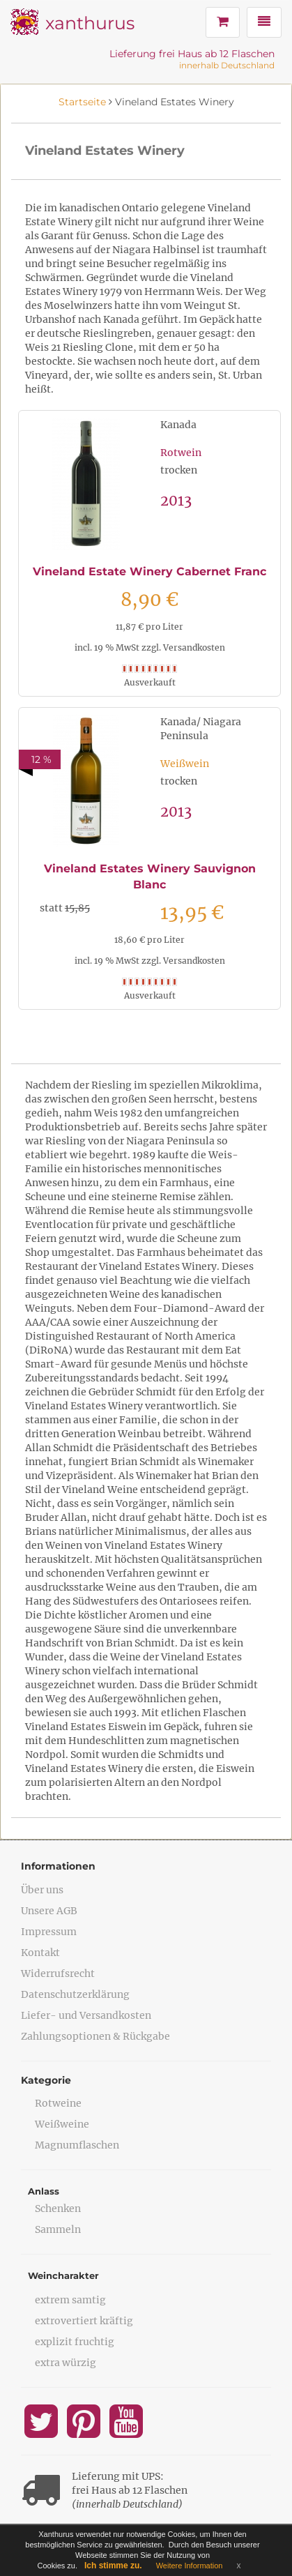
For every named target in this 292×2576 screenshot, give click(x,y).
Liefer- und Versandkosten (86, 2015)
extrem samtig (70, 2300)
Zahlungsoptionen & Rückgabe (95, 2036)
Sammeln (58, 2229)
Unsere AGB (49, 1910)
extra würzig (65, 2362)
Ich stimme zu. (113, 2565)
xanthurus (90, 23)
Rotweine (58, 2103)
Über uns (42, 1890)
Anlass (43, 2191)
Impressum (49, 1931)
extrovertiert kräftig (84, 2320)
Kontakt (40, 1952)
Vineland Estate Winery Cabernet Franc (149, 571)
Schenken (58, 2208)
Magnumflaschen (77, 2145)
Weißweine (62, 2124)
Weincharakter (63, 2275)
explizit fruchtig (74, 2341)
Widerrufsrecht (58, 1973)
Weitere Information (189, 2565)
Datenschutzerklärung (75, 1994)
